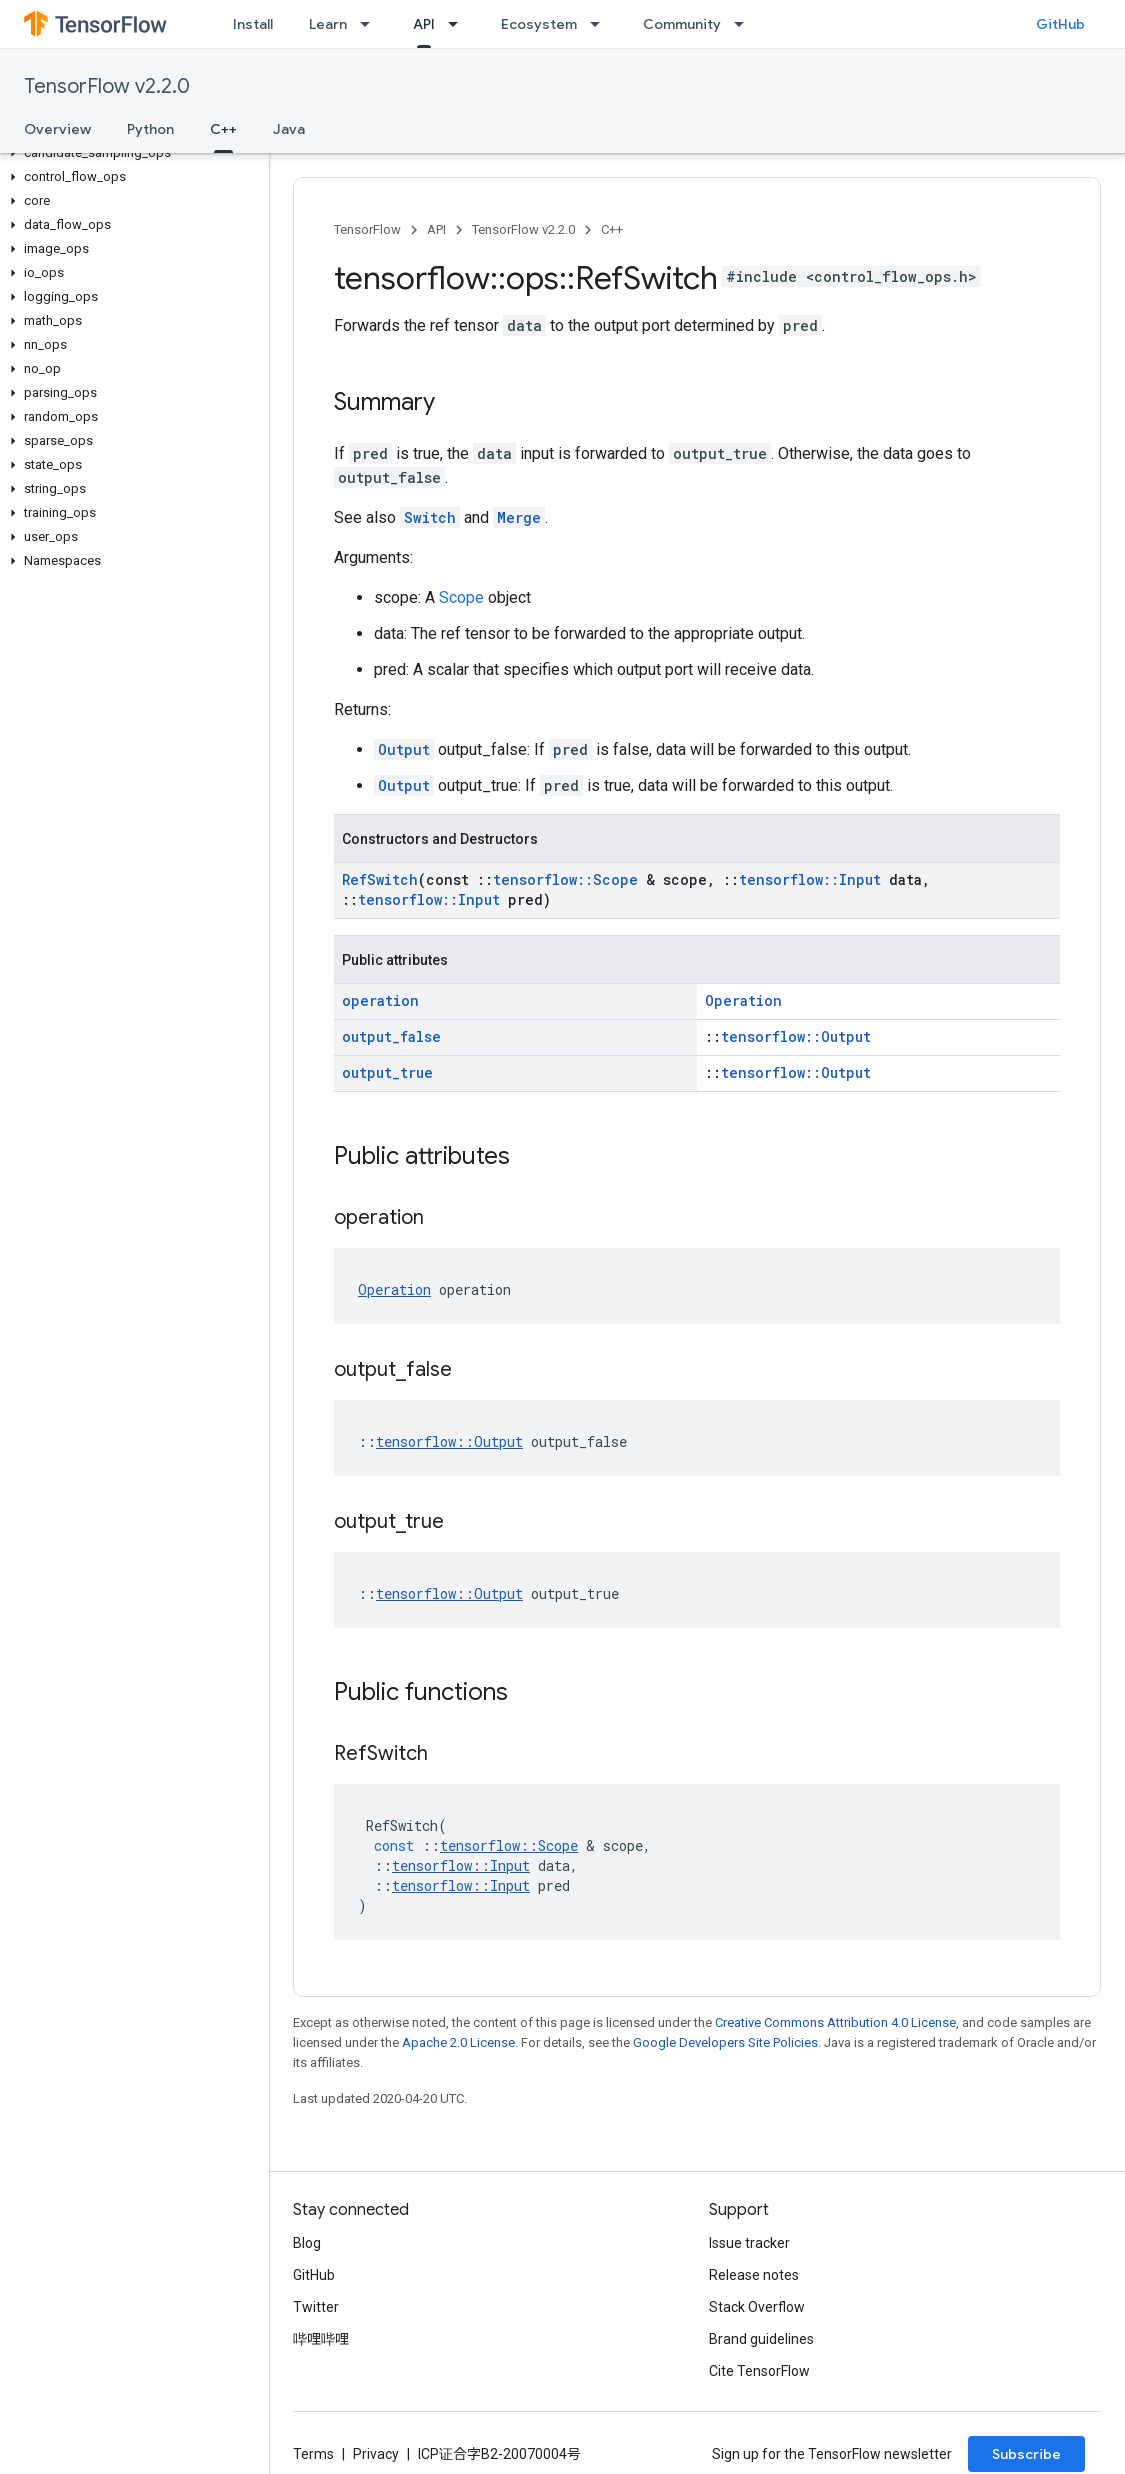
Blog (307, 2243)
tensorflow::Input (810, 879)
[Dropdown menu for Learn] (371, 24)
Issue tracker (749, 2243)
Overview (57, 129)
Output (404, 749)
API (436, 229)
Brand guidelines (761, 2339)
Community (682, 24)
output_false (391, 1036)
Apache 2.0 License (458, 2042)
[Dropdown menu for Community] (745, 24)
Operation (743, 1000)
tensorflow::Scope (565, 879)
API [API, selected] (424, 24)
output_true (387, 1072)
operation (380, 1000)
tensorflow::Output (796, 1036)
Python (150, 129)
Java (289, 129)
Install (253, 24)
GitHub (1060, 24)
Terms (313, 2454)
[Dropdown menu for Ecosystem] (601, 24)
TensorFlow (367, 229)
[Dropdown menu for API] (459, 24)
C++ (612, 229)
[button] (130, 153)
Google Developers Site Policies (725, 2042)
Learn (328, 24)
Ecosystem (539, 24)
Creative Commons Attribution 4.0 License (835, 2022)
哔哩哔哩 (321, 2339)
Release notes (754, 2275)
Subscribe (1026, 2454)
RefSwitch (380, 879)
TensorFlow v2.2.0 (107, 86)
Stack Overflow (757, 2307)
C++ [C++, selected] (223, 129)
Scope (461, 597)
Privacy (376, 2454)
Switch (430, 517)
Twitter (316, 2307)
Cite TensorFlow (759, 2371)
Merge (519, 517)
